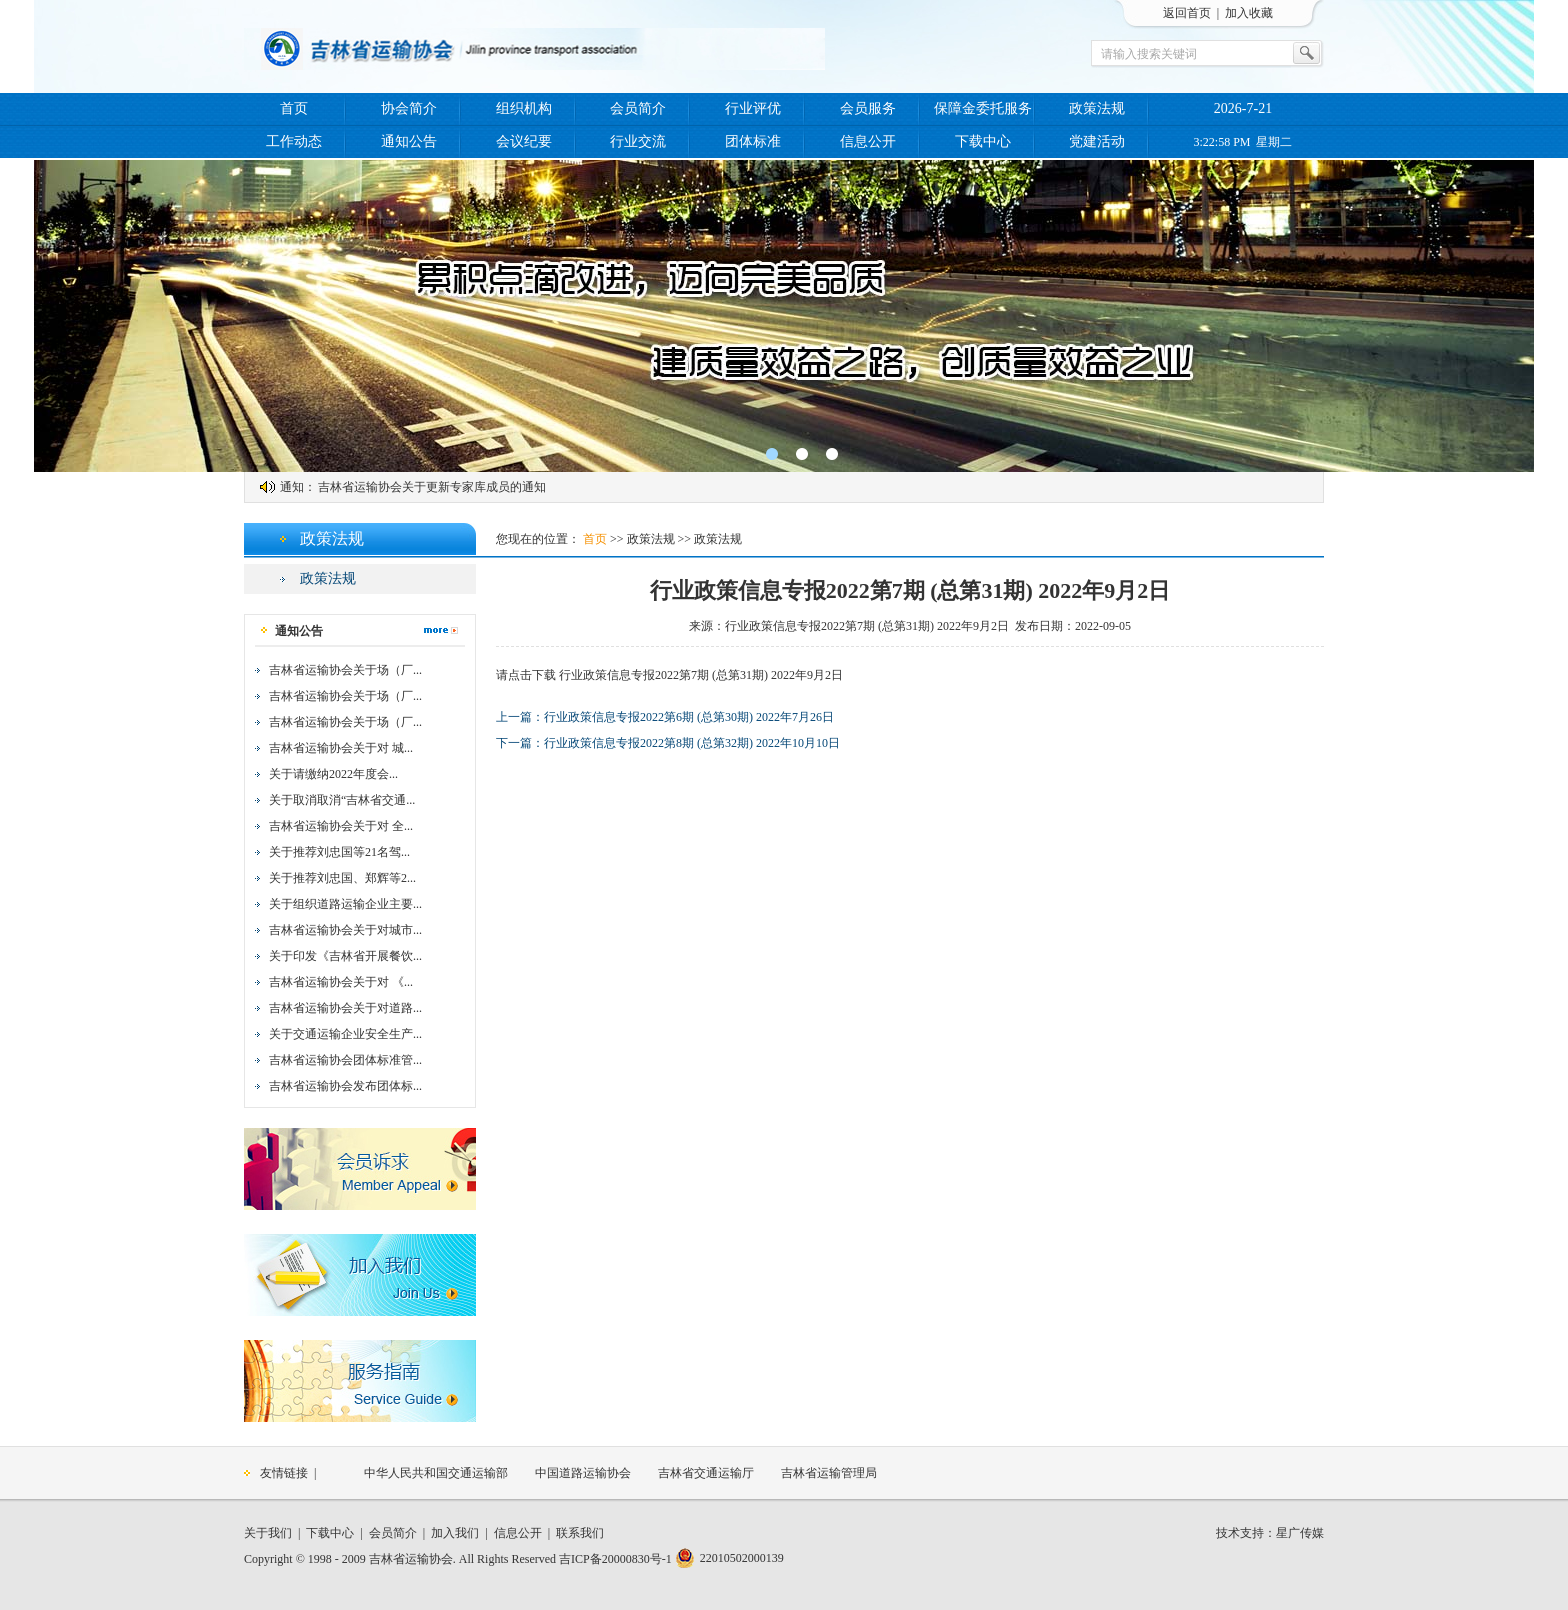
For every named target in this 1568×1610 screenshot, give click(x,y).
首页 (294, 108)
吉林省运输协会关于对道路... (345, 1008)
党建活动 (1097, 141)
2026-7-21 (1243, 108)
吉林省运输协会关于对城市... (345, 930)
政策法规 (1097, 108)
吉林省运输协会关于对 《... (341, 982)
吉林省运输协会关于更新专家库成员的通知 (432, 487)
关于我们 (268, 1533)
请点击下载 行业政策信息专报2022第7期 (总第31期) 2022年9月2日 (669, 675)
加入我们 (455, 1533)
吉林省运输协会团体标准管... (345, 1060)
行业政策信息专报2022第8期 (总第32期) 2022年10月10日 (692, 743)
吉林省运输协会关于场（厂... (345, 670)
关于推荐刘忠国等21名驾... (339, 852)
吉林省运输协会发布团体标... (345, 1086)
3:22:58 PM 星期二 (1242, 142)
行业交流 (638, 141)
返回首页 (1187, 13)
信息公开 (868, 141)
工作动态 (294, 141)
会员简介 (638, 108)
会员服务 (868, 108)
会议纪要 (524, 141)
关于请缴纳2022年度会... (333, 774)
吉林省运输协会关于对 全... (341, 826)
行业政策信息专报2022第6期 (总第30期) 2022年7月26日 (689, 717)
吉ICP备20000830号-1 (615, 1559)
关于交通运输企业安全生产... (345, 1034)
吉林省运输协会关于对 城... (341, 748)
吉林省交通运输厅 (706, 1473)
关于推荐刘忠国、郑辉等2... (342, 878)
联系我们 (580, 1533)
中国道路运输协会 (583, 1473)
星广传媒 (1300, 1533)
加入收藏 (1249, 13)
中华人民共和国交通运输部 (436, 1473)
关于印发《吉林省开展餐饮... (345, 956)
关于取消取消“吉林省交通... (342, 800)
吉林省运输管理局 (829, 1473)
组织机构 (524, 108)
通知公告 (409, 141)
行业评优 (753, 108)
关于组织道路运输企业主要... (345, 904)
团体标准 (753, 141)
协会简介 (409, 108)
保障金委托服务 (983, 108)
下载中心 (983, 141)
